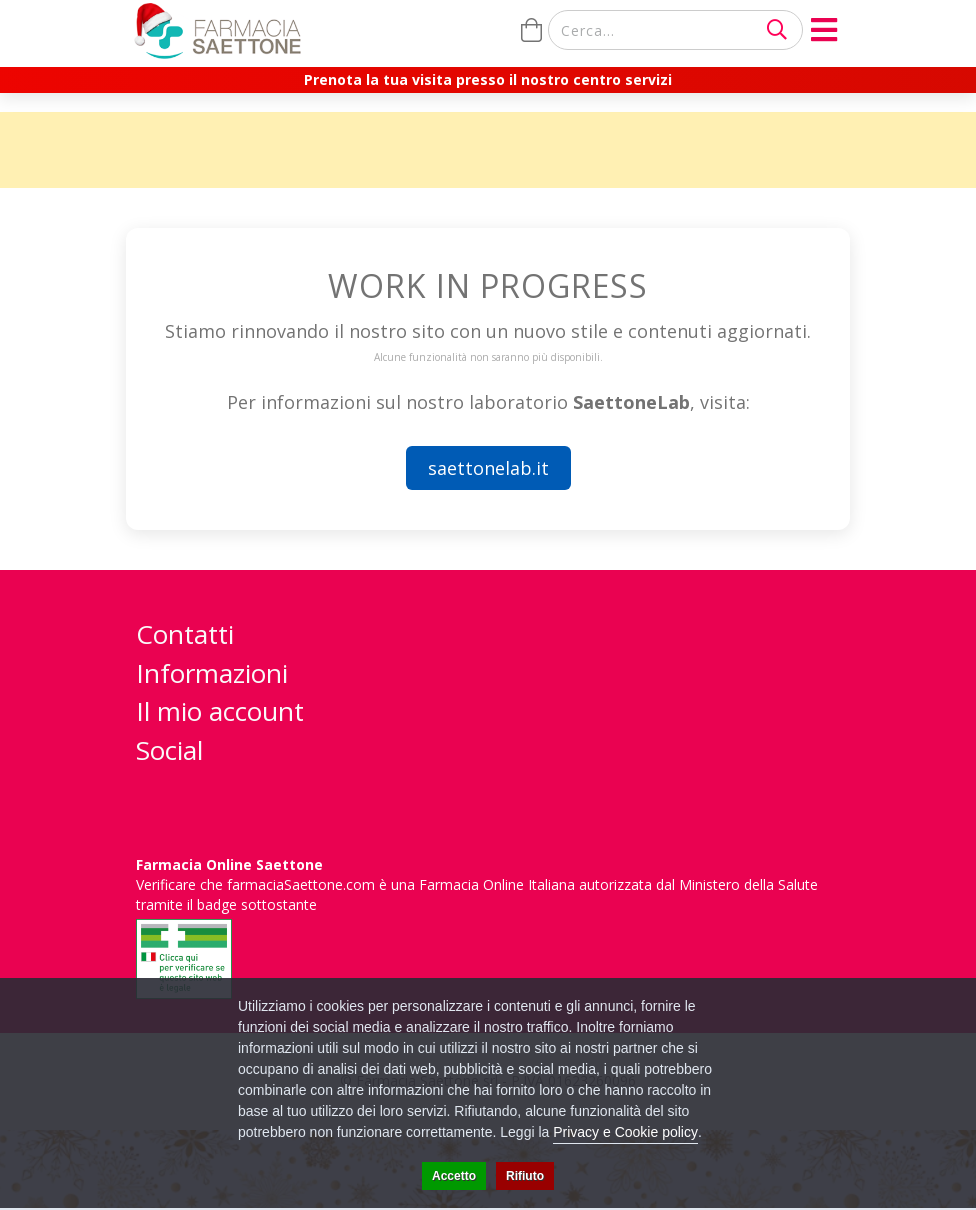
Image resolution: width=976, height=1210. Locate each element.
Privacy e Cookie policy (625, 1132)
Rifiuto (525, 1176)
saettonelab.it (488, 468)
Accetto (454, 1176)
